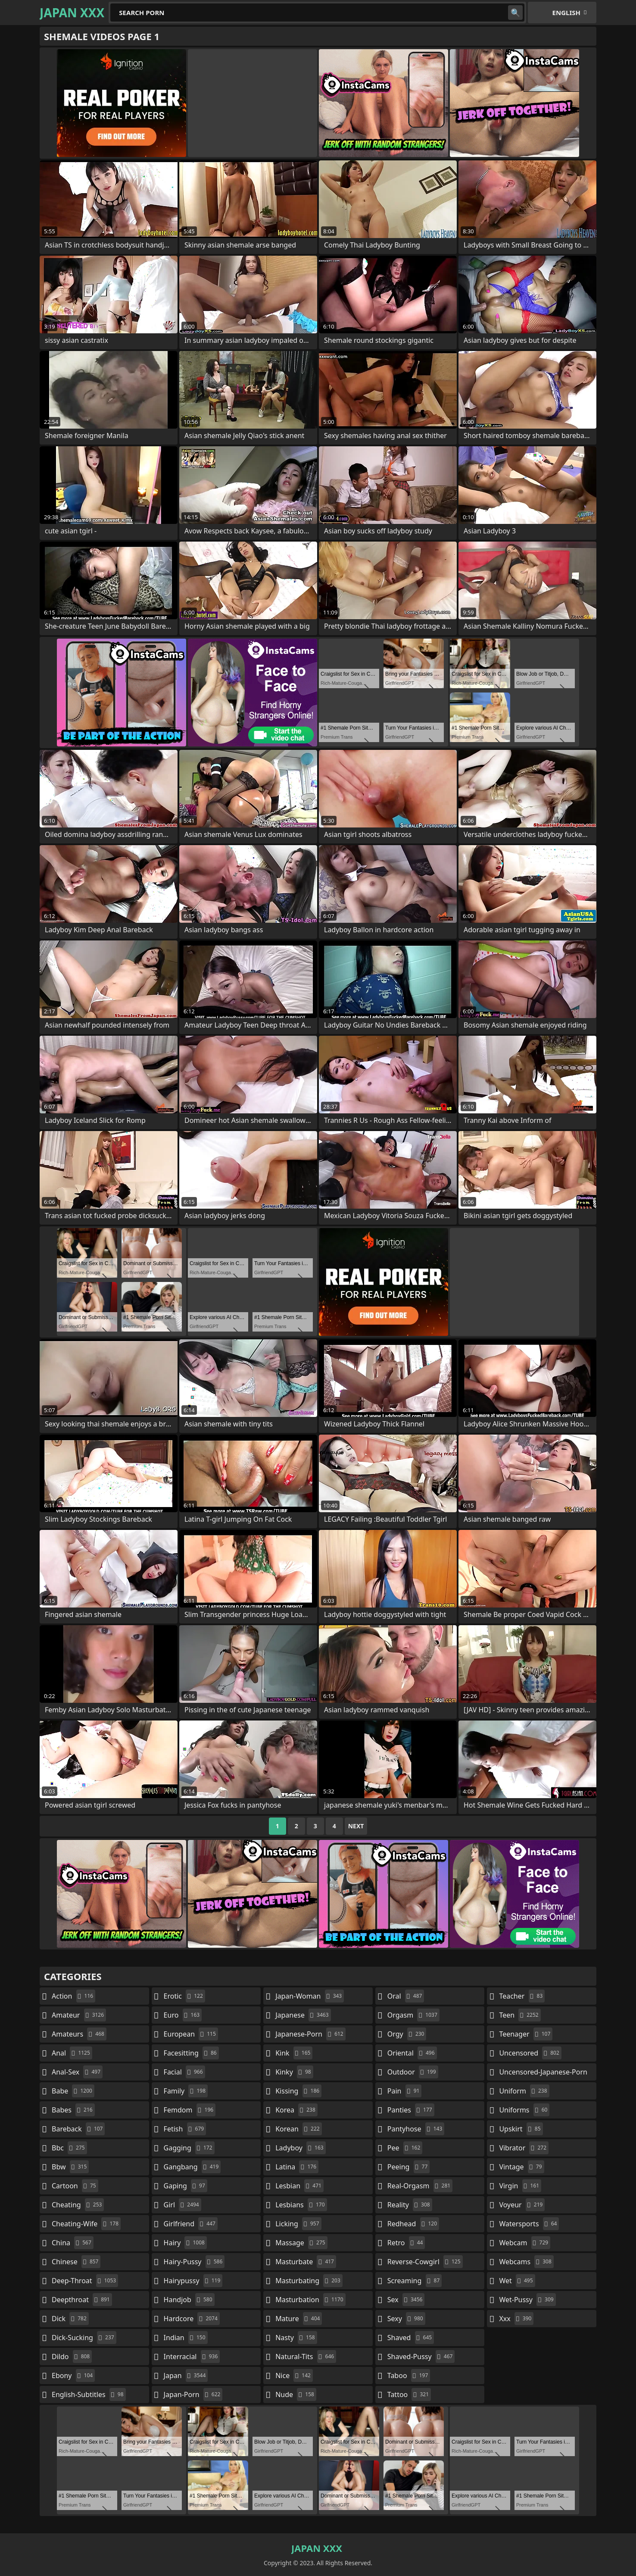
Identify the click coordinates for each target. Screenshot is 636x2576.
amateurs (79, 2034)
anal (72, 2052)
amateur (79, 2015)
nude (295, 2394)
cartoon (75, 2185)
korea (296, 2109)
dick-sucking (84, 2337)
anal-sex (77, 2071)
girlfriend (191, 2223)
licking (298, 2223)
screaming (414, 2280)
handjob (189, 2299)
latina (296, 2166)
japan (186, 2375)
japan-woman (309, 1996)
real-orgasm (419, 2185)
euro (183, 2015)
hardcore (192, 2318)
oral (405, 1996)
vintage (521, 2166)
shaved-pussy (421, 2356)
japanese (302, 2015)
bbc (69, 2147)
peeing (408, 2166)
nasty (296, 2337)
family (186, 2090)
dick (70, 2318)
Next (356, 1826)
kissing (298, 2090)
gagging (189, 2147)
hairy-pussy (194, 2261)
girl (182, 2204)
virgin (520, 2185)
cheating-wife (86, 2223)
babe (73, 2090)
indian (186, 2337)
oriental (412, 2052)
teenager (525, 2034)
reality (409, 2204)
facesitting (191, 2052)
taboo (408, 2375)
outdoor (412, 2071)
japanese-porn (310, 2034)
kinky (294, 2071)
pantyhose (416, 2128)
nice (294, 2375)
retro (406, 2242)
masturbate (305, 2261)
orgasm (413, 2015)
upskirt (520, 2128)
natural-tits (305, 2356)
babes (73, 2109)
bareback (78, 2128)
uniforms (524, 2109)
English (566, 12)
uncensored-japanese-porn (543, 2074)
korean (298, 2128)
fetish (185, 2128)
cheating (78, 2204)
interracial (192, 2356)
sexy (406, 2318)
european (191, 2034)
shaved (410, 2337)
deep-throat (85, 2280)
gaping (185, 2185)
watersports (529, 2223)
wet (517, 2280)
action (73, 1996)
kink (293, 2052)
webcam (524, 2242)
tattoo (409, 2394)
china (73, 2242)
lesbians (301, 2204)
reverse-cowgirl (425, 2261)
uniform (524, 2090)
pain (404, 2090)
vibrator (524, 2147)
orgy (407, 2034)
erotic (184, 1996)
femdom (190, 2109)
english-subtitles (89, 2394)
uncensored (530, 2052)
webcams (526, 2261)
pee (404, 2147)
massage (301, 2242)
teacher (522, 1996)
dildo (72, 2356)
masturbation (310, 2299)
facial (184, 2071)
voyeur (522, 2204)
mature (298, 2318)
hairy (185, 2242)
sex (406, 2299)
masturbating (309, 2280)
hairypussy (193, 2280)
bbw (70, 2166)
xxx (516, 2318)
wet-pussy (527, 2299)
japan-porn (193, 2394)
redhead (413, 2223)
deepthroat (82, 2299)
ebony (73, 2375)
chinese (76, 2261)
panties (410, 2109)
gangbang (192, 2166)
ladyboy (300, 2147)
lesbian (299, 2185)
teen (519, 2015)
